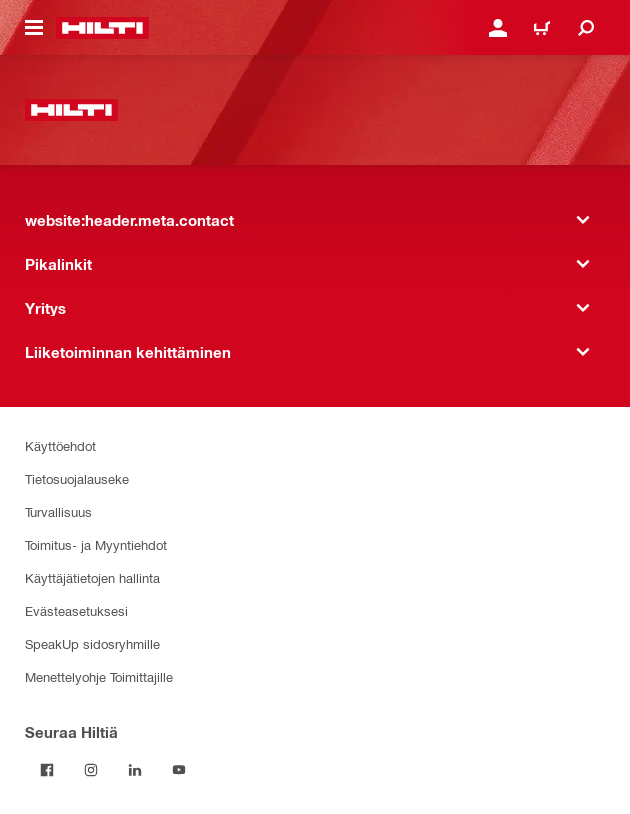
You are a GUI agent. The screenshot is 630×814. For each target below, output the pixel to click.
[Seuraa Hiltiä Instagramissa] (91, 770)
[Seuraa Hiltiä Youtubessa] (179, 770)
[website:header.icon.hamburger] (34, 28)
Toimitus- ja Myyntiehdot (96, 544)
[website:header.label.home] (102, 28)
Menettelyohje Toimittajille (99, 676)
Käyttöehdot (60, 445)
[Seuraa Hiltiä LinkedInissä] (135, 770)
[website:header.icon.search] (586, 28)
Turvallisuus (58, 511)
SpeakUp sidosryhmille (92, 643)
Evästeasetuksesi (76, 610)
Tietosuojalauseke (77, 478)
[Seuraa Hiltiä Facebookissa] (47, 770)
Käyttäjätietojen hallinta (92, 577)
